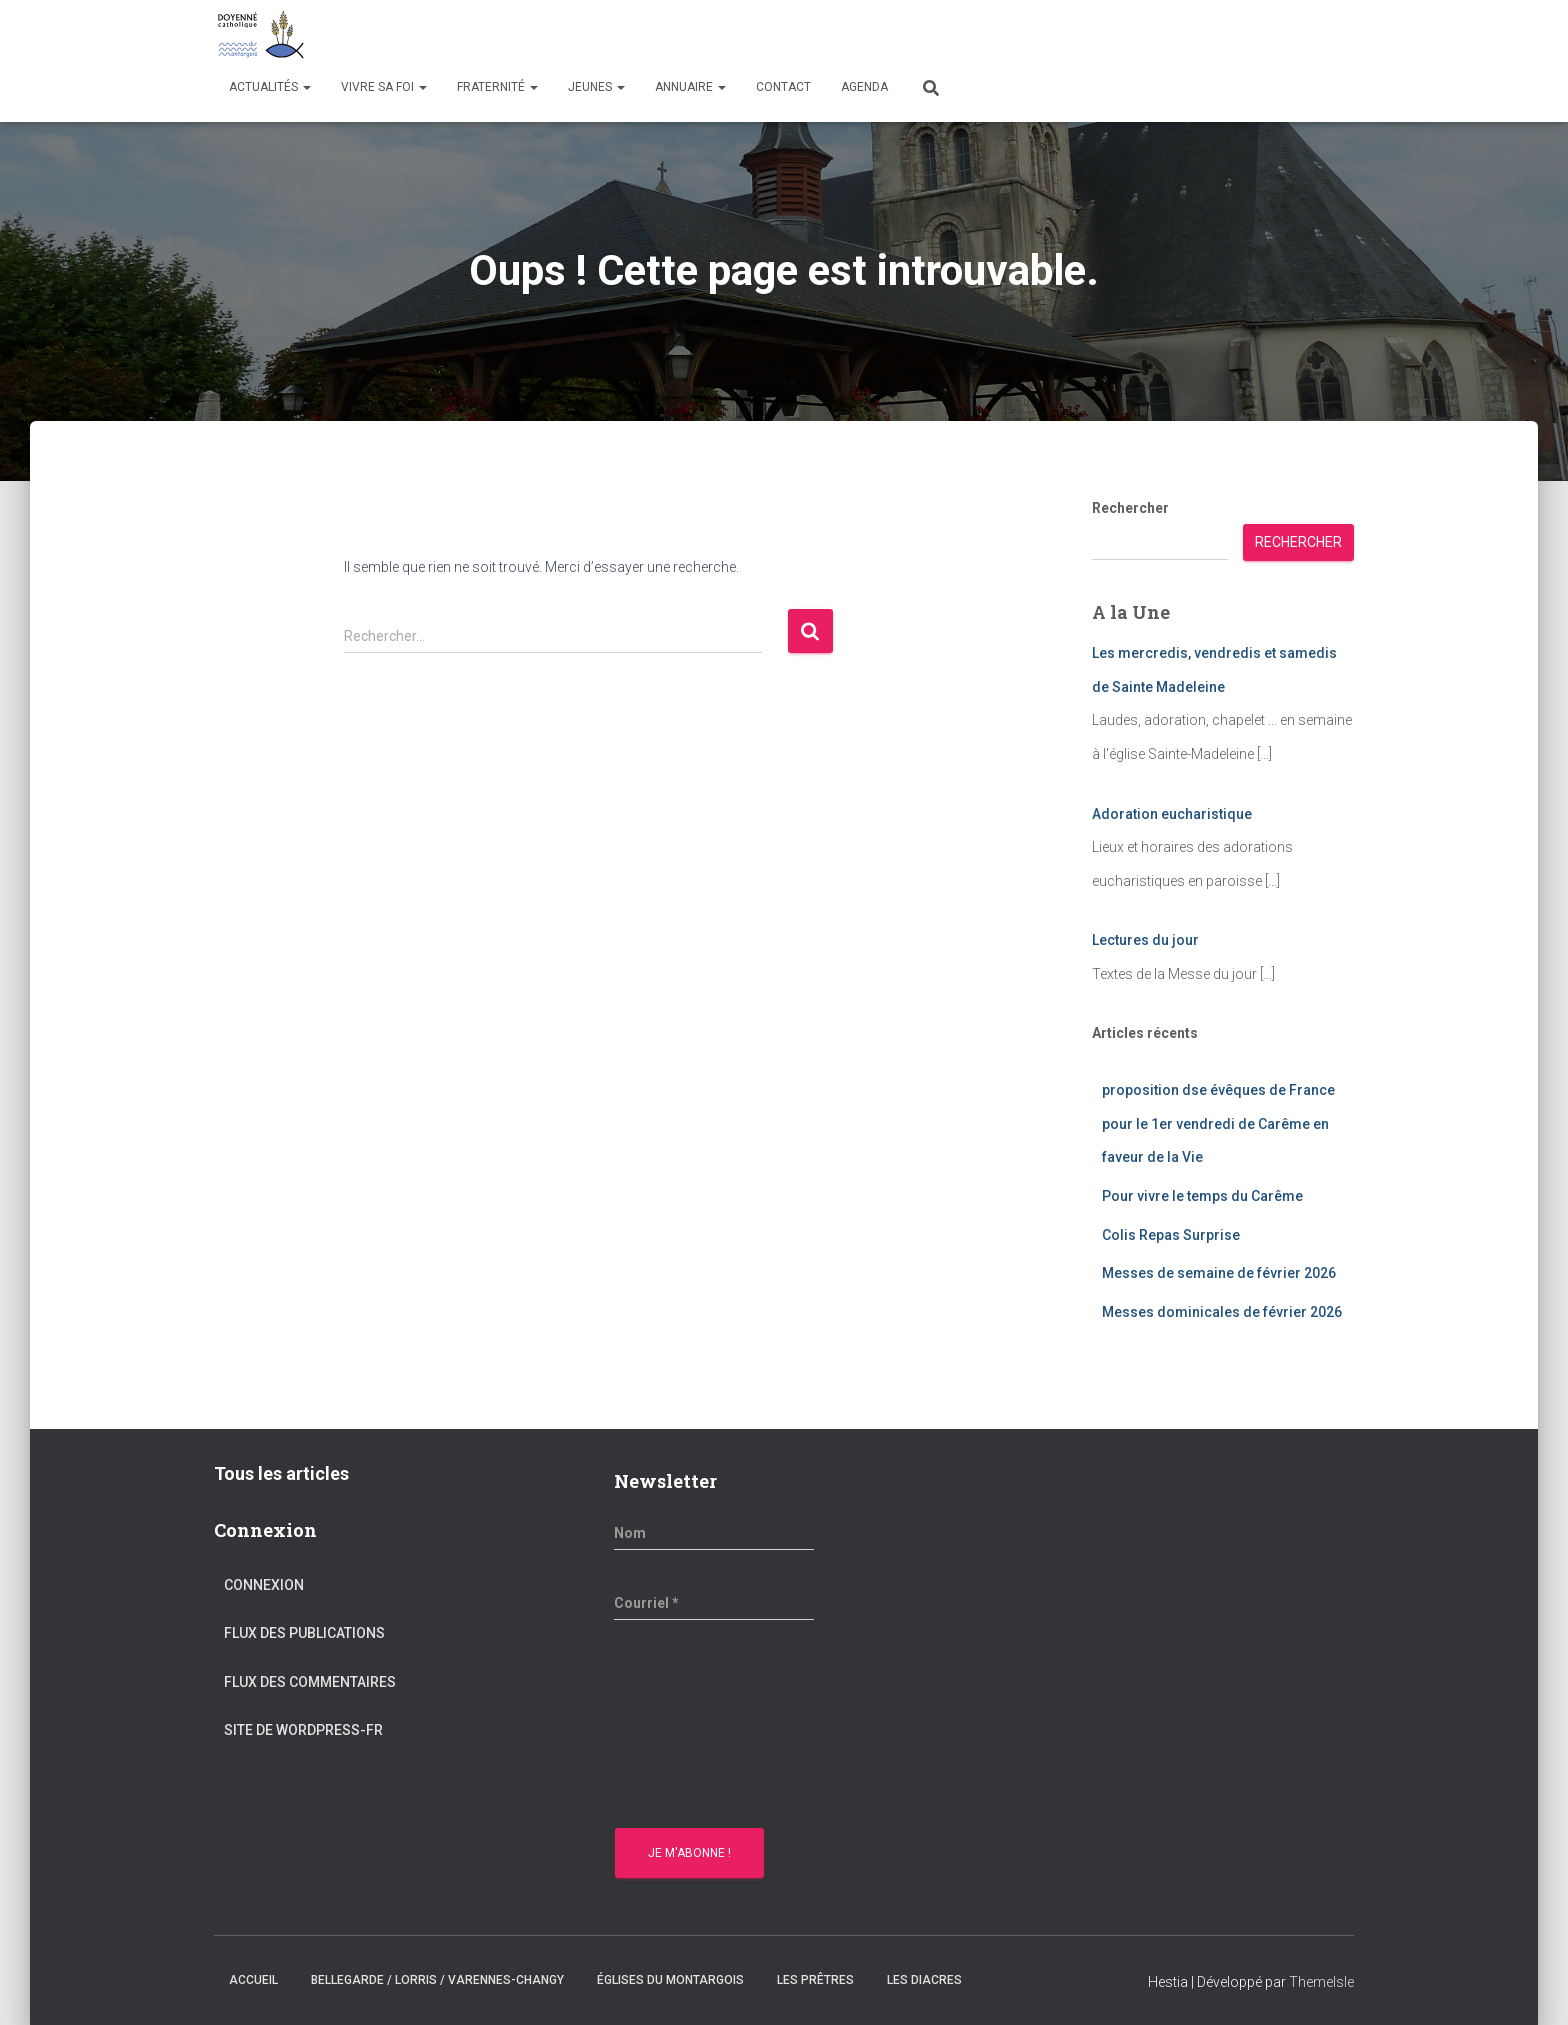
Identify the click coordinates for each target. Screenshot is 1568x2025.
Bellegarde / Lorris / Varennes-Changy (437, 1980)
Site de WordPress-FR (303, 1730)
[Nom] (714, 1533)
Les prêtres (815, 1980)
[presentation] (696, 1727)
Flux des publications (304, 1633)
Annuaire (690, 87)
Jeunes (596, 87)
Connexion (264, 1585)
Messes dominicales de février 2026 (1222, 1312)
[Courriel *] (714, 1603)
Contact (783, 87)
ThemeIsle (1321, 1982)
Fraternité (497, 87)
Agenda (864, 87)
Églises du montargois (670, 1980)
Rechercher (1130, 508)
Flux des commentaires (310, 1682)
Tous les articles (281, 1473)
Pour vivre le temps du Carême (1202, 1196)
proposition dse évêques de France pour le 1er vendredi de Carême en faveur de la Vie (1218, 1123)
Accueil (253, 1980)
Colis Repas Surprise (1171, 1235)
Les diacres (924, 1980)
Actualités (270, 87)
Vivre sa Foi (384, 87)
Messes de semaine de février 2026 (1219, 1273)
